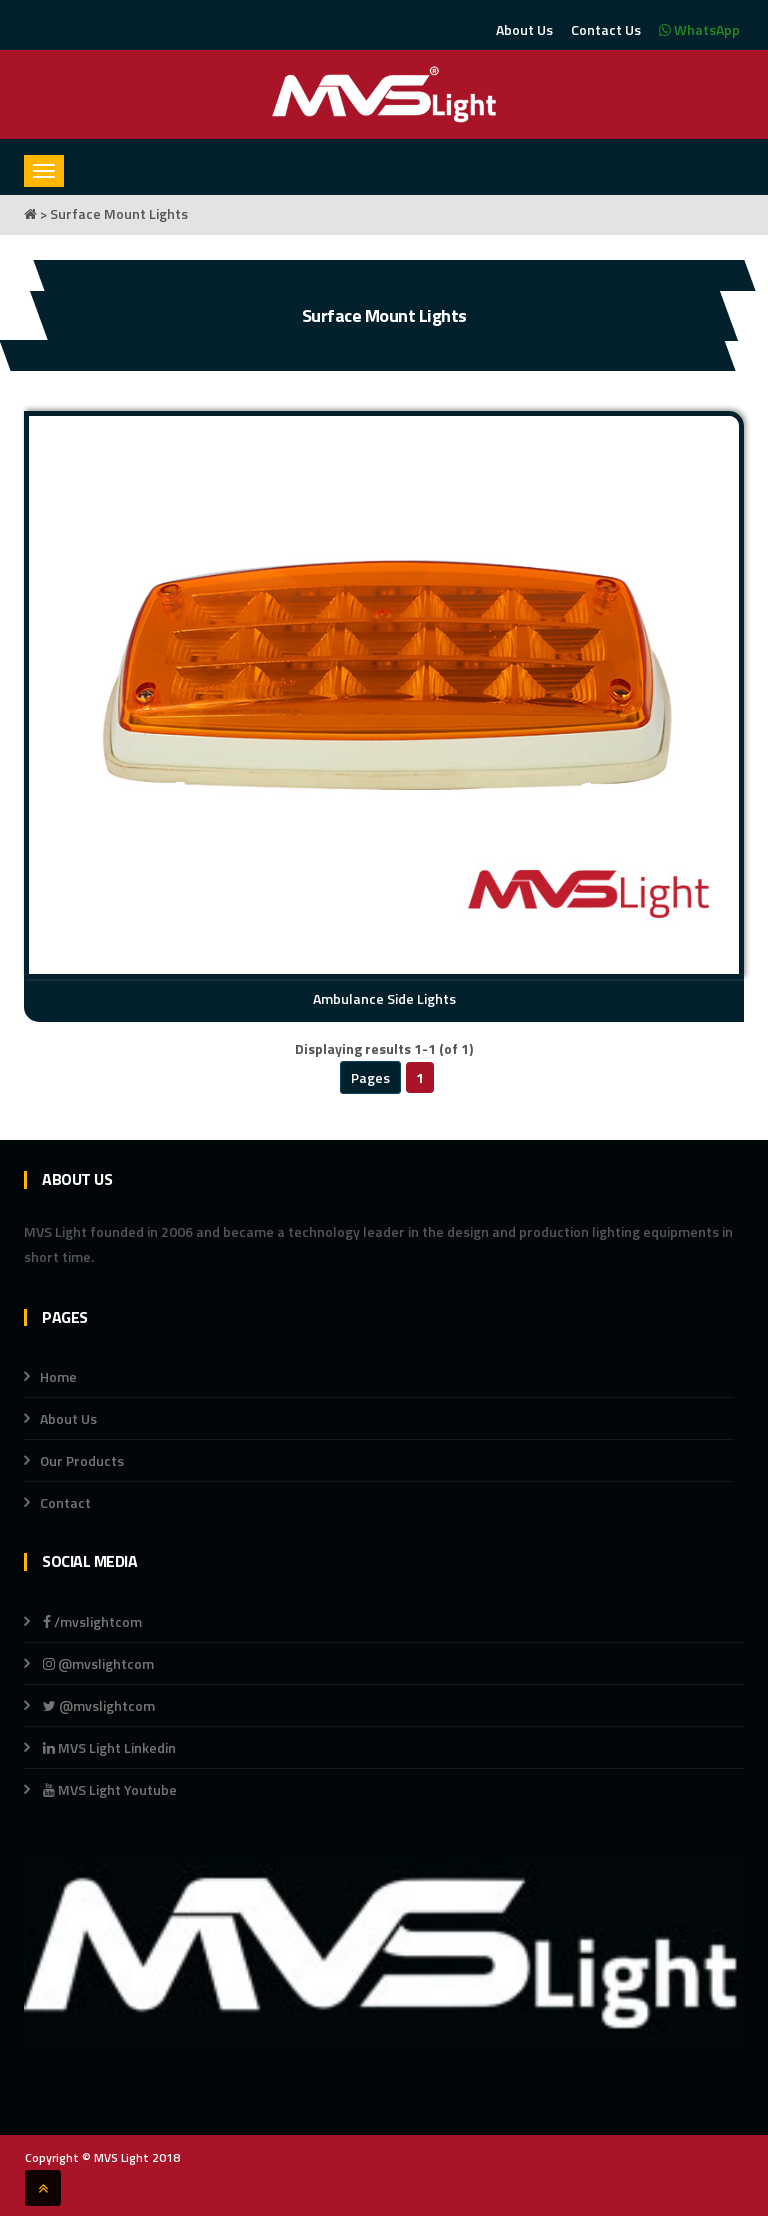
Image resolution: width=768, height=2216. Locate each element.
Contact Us (606, 29)
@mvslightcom (98, 1663)
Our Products (82, 1460)
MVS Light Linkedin (108, 1747)
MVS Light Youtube (110, 1789)
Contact (65, 1502)
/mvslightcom (92, 1621)
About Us (524, 29)
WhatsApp (699, 29)
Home (58, 1376)
